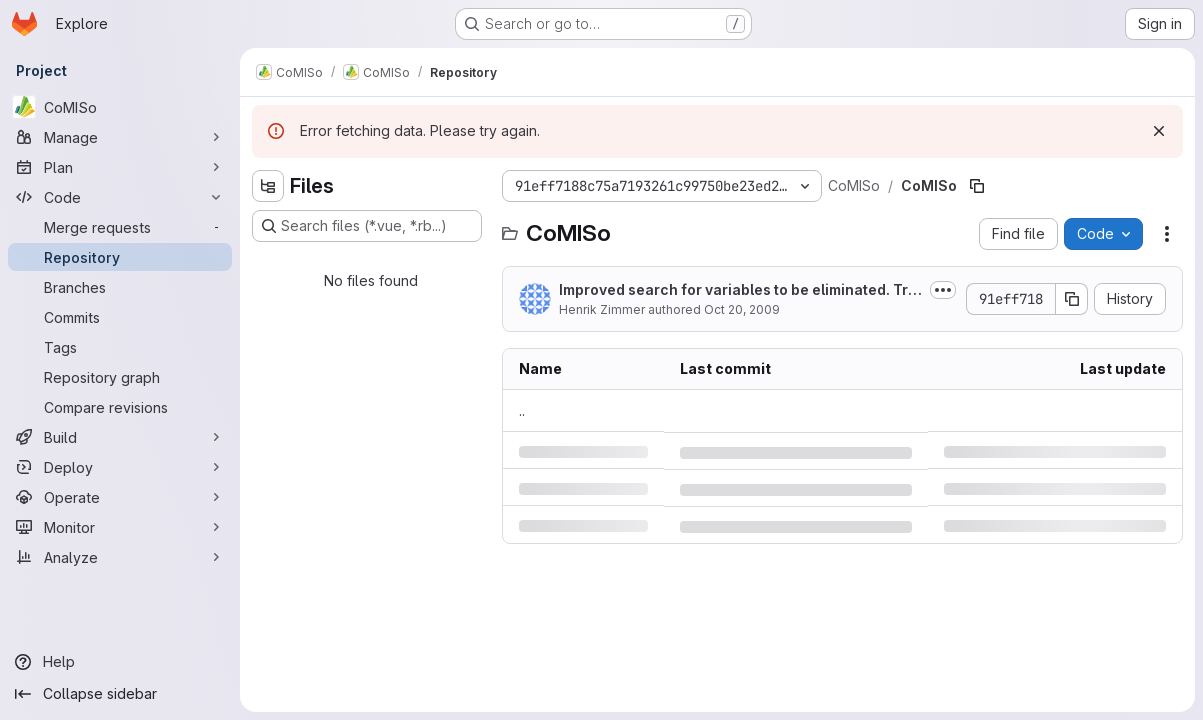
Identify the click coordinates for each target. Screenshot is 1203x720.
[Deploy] (120, 467)
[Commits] (120, 317)
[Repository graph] (120, 377)
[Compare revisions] (120, 407)
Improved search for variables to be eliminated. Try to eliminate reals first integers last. (737, 290)
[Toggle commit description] (943, 290)
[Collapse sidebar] (120, 694)
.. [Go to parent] (522, 410)
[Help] (120, 662)
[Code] (120, 197)
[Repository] (120, 257)
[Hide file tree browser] (268, 186)
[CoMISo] (120, 107)
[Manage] (120, 137)
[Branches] (120, 287)
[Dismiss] (1159, 131)
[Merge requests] (120, 227)
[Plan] (120, 167)
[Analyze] (120, 557)
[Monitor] (120, 527)
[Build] (120, 437)
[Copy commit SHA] (1072, 299)
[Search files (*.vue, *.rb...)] (367, 226)
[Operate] (120, 497)
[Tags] (120, 347)
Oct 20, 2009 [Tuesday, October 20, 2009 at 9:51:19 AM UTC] (742, 309)
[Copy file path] (977, 186)
